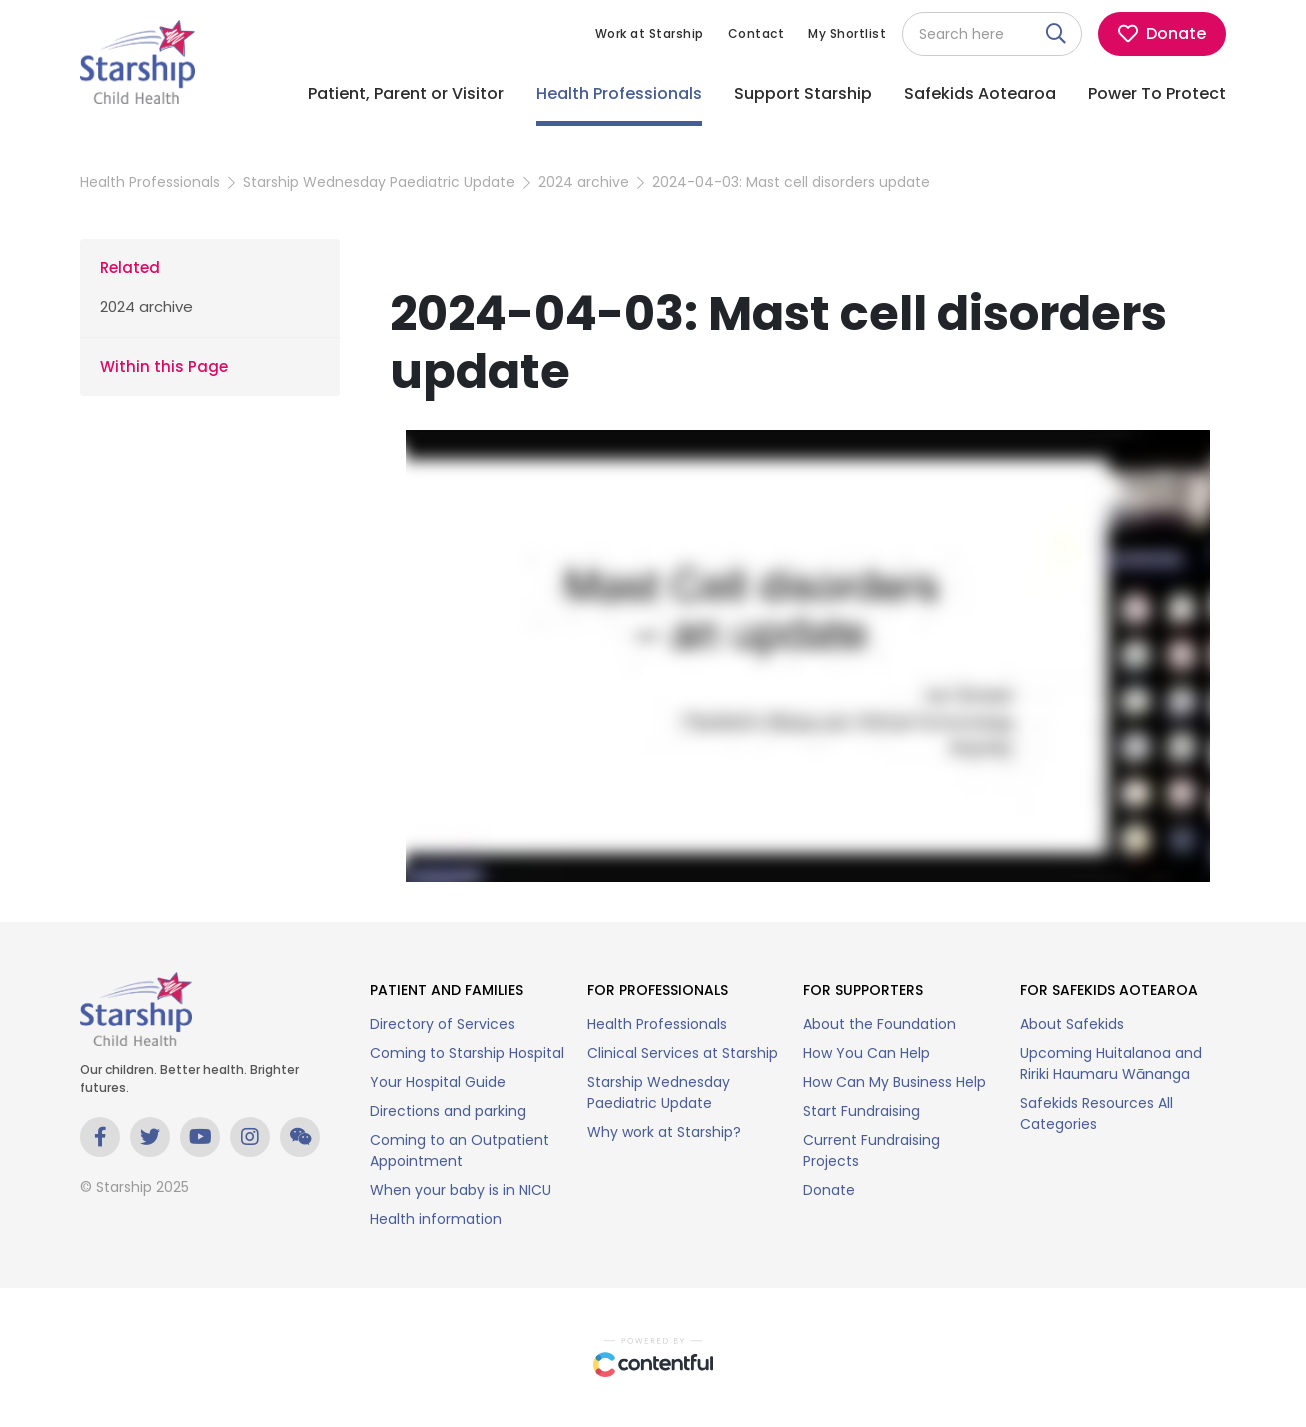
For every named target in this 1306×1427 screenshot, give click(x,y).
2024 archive (583, 182)
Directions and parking (448, 1111)
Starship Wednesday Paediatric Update (379, 182)
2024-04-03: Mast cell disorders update (791, 182)
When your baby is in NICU (460, 1190)
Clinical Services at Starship (682, 1053)
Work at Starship (649, 33)
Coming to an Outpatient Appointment (459, 1150)
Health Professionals (619, 93)
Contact (756, 33)
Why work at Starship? (664, 1132)
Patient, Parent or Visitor (406, 93)
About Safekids (1072, 1024)
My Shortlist (847, 33)
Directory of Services (442, 1024)
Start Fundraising (861, 1111)
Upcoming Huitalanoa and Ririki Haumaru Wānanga (1111, 1063)
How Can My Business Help (894, 1082)
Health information (436, 1219)
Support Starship (803, 93)
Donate (829, 1190)
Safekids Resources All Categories (1096, 1113)
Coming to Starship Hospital (467, 1053)
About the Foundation (879, 1024)
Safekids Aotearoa (980, 93)
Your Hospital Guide (438, 1082)
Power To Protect (1157, 93)
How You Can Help (866, 1053)
